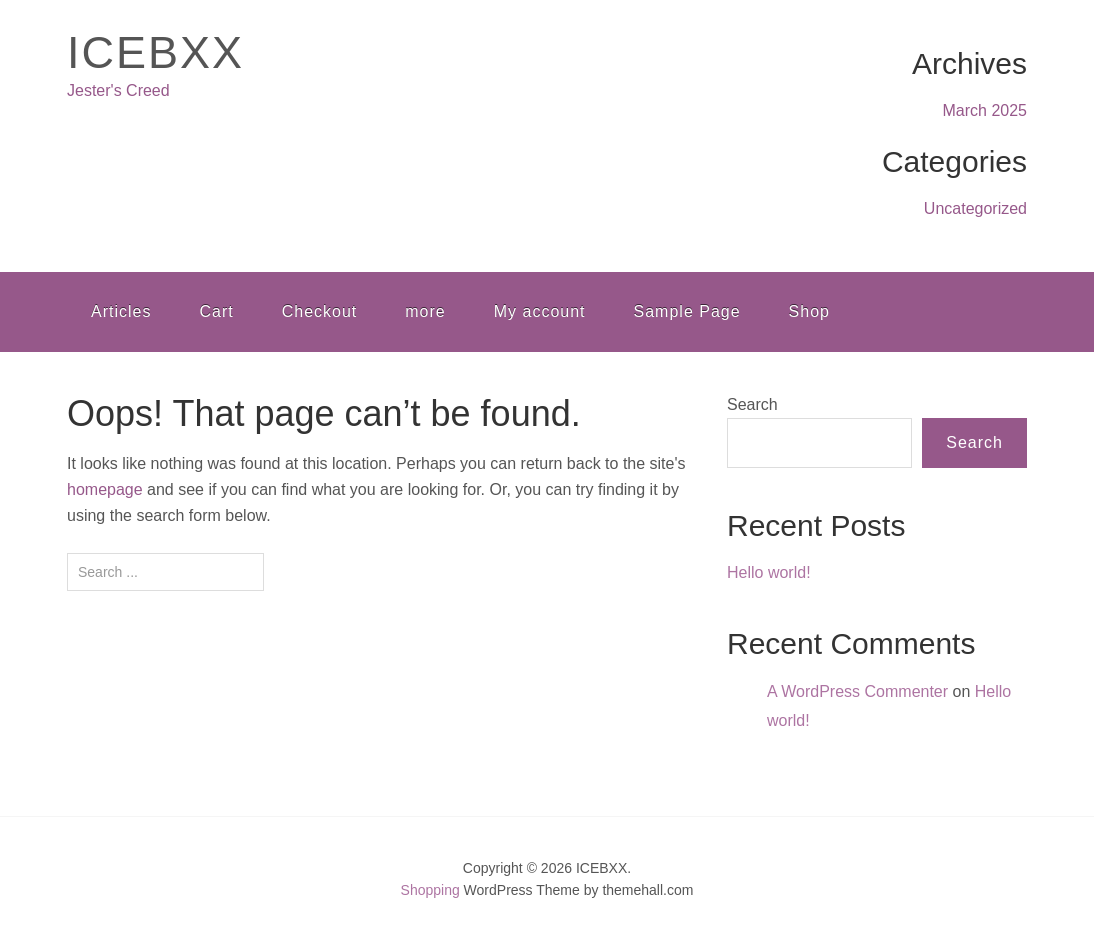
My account (540, 311)
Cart (216, 311)
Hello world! (769, 572)
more (425, 311)
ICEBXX (155, 52)
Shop (809, 311)
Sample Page (687, 311)
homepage (105, 489)
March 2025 (985, 110)
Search (752, 404)
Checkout (320, 311)
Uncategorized (975, 208)
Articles (121, 311)
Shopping (430, 890)
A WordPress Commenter (857, 691)
